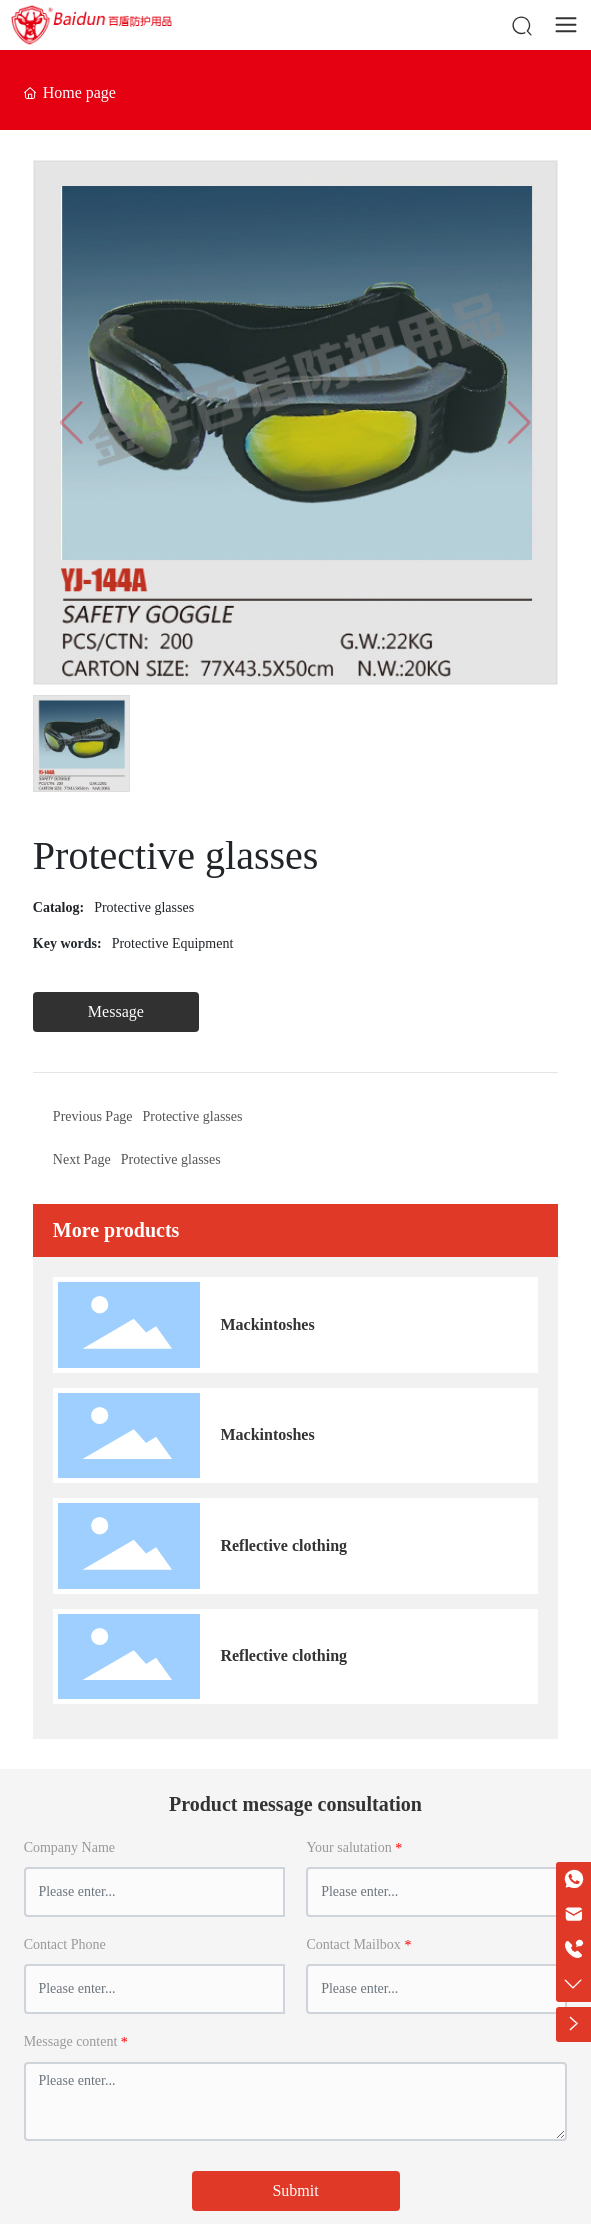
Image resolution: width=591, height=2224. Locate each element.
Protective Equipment (173, 943)
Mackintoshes (267, 1324)
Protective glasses (144, 907)
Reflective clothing (283, 1545)
